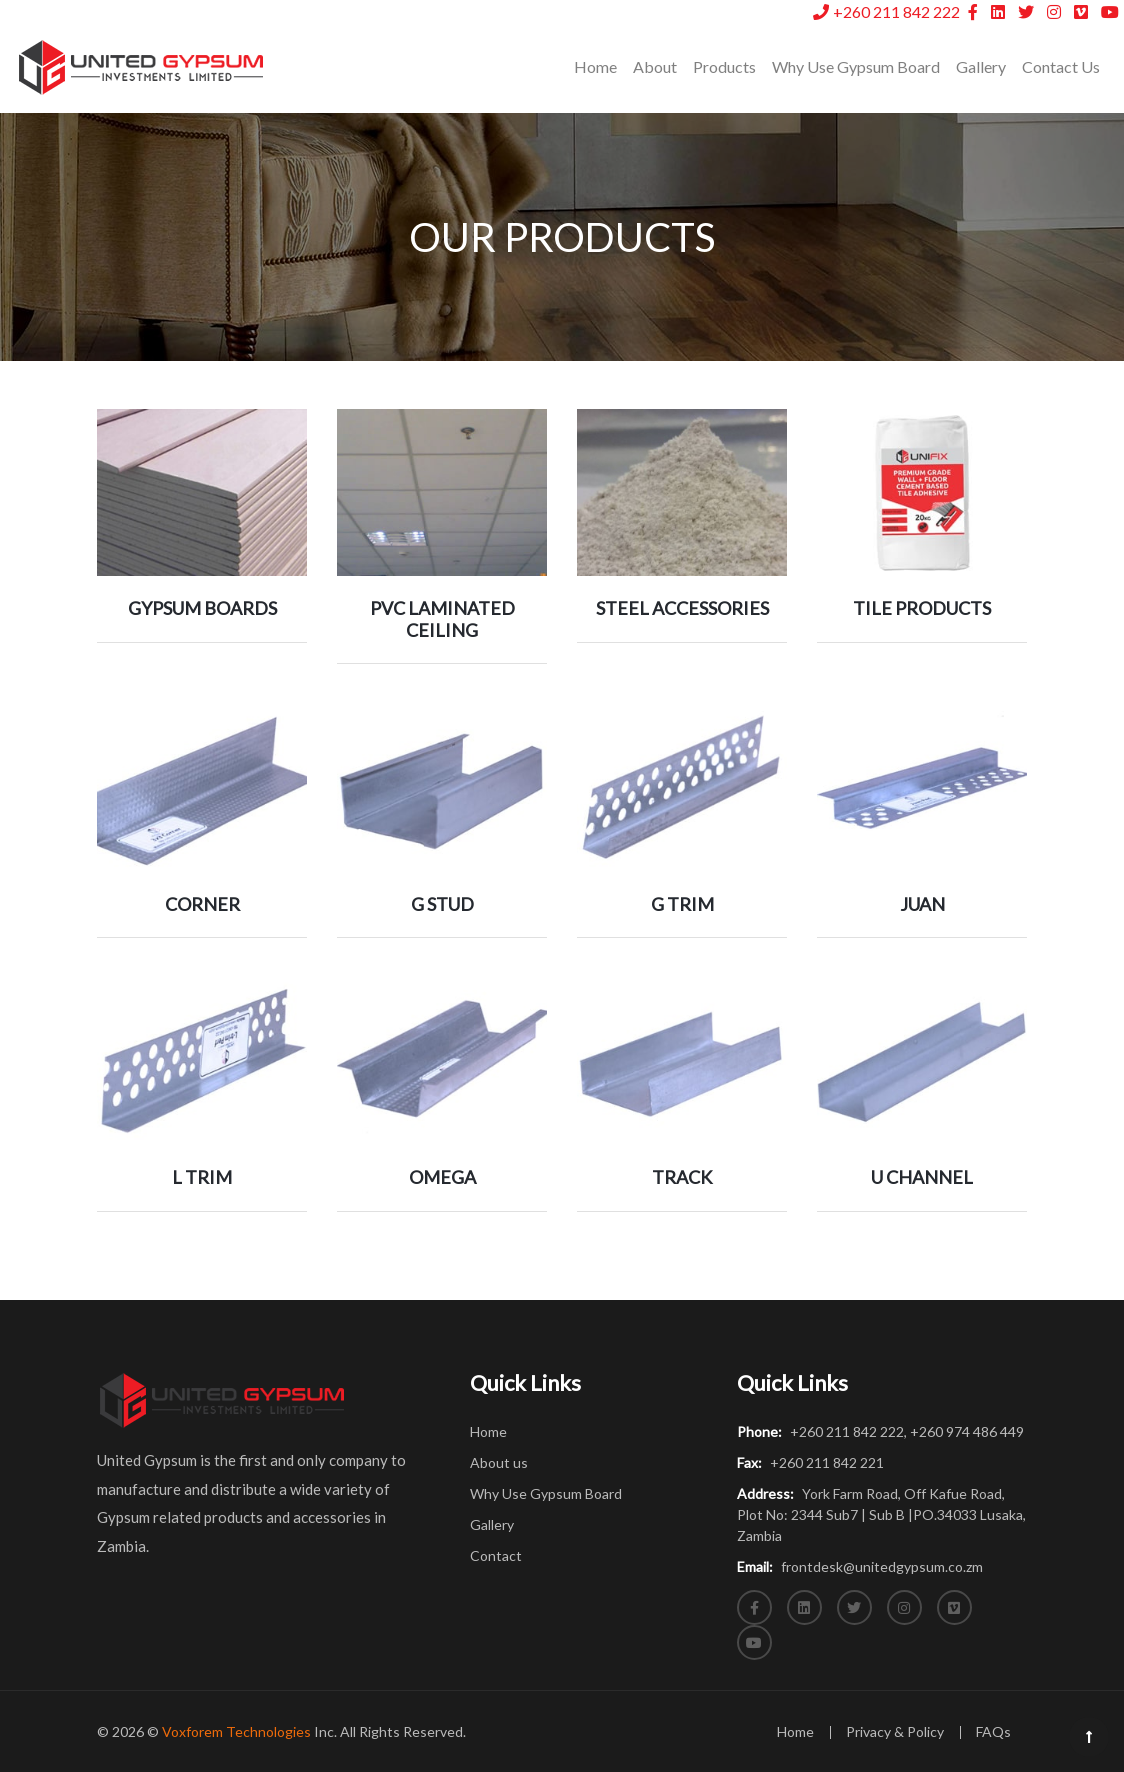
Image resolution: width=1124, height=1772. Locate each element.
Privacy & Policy (895, 1731)
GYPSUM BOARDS (202, 608)
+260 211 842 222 (888, 11)
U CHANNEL (922, 1177)
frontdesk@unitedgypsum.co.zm (860, 1566)
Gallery (981, 66)
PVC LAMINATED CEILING (442, 619)
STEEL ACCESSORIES (682, 608)
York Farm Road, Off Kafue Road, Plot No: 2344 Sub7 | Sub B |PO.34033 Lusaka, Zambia (881, 1514)
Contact (496, 1555)
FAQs (993, 1731)
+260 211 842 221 (810, 1462)
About (655, 66)
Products (724, 66)
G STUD (442, 904)
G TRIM (682, 904)
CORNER (202, 904)
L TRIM (202, 1177)
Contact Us (1061, 66)
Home (599, 65)
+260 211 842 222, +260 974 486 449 (880, 1431)
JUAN (922, 904)
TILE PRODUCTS (922, 608)
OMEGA (442, 1177)
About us (499, 1462)
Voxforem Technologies (236, 1731)
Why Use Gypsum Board (856, 66)
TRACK (682, 1177)
